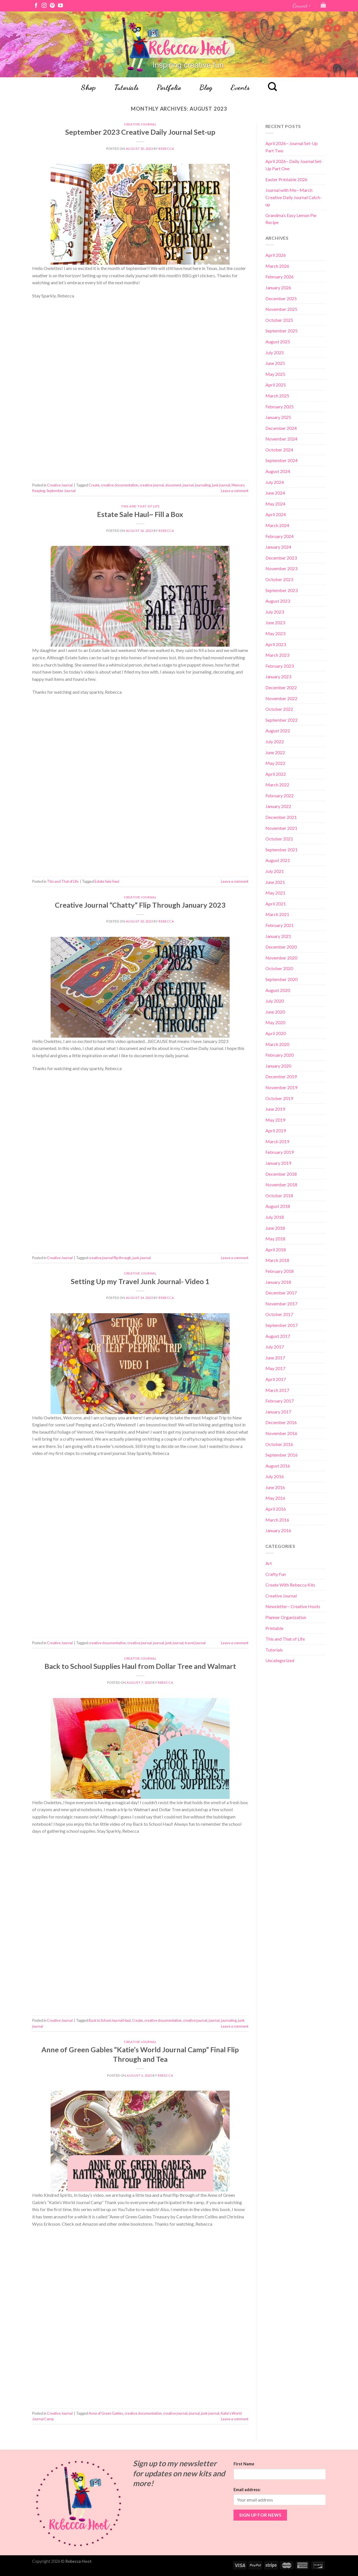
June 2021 (275, 882)
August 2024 (277, 471)
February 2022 (279, 795)
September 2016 (281, 1454)
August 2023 (277, 601)
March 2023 (277, 655)
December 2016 (281, 1422)
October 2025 (279, 320)
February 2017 (279, 1400)
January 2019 (278, 1163)
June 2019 (275, 1109)
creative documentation (119, 485)
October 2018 (279, 1195)
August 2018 (277, 1206)
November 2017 (281, 1303)
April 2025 (275, 384)
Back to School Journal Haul (110, 2020)
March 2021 (277, 914)
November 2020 (281, 957)
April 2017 (275, 1379)
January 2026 (278, 287)
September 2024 (281, 460)
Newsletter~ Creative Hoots (292, 1606)
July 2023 (274, 611)
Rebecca (166, 148)
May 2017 (275, 1368)
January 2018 (278, 1282)
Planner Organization (285, 1617)
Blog (206, 87)
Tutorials (126, 87)
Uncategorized (279, 1660)
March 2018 (277, 1260)
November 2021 (281, 828)
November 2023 (281, 568)
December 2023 (281, 557)
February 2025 (279, 406)
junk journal (221, 485)
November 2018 (281, 1184)
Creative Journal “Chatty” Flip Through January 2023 (140, 905)
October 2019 (279, 1098)
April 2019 (275, 1130)
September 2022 (281, 720)
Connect (302, 5)
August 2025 (277, 341)
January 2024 (278, 546)
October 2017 (279, 1314)
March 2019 (277, 1141)
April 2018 (275, 1249)
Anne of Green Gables (106, 2413)
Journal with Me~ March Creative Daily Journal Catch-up (293, 197)
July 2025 (274, 352)
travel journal (195, 1643)
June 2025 (275, 363)
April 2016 (275, 1508)
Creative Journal (140, 124)
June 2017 (275, 1357)
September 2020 (281, 979)
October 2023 (279, 579)
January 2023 (278, 676)
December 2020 (281, 946)
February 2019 (279, 1152)
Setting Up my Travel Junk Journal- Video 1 (140, 1281)
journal (188, 485)
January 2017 (278, 1411)
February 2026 (279, 276)
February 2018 (279, 1271)
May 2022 (275, 763)
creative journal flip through (110, 1258)
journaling (203, 485)
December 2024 (281, 428)
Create (94, 485)
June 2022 (275, 752)
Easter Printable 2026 (286, 179)
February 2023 (279, 666)
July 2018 (274, 1217)
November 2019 (281, 1087)
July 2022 (274, 741)
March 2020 (277, 1044)
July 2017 (274, 1346)
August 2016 (277, 1465)
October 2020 (279, 968)
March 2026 (277, 266)
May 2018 (275, 1238)
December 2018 (281, 1174)
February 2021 (279, 925)
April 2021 (275, 903)
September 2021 (281, 849)
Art (268, 1563)
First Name (244, 2463)
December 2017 (281, 1292)
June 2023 (275, 622)
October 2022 (279, 709)
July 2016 (274, 1476)
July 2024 (274, 482)
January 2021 (278, 936)
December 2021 (281, 817)
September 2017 (281, 1325)
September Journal (61, 490)
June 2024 (275, 492)
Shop (88, 87)
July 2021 (274, 871)
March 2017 (277, 1390)
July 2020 (274, 1000)
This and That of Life (140, 506)
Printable (274, 1628)
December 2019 (281, 1076)
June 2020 (275, 1011)
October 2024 (279, 449)
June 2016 (275, 1487)
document (173, 485)
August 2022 (277, 730)
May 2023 (275, 633)
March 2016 (277, 1519)
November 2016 (281, 1433)
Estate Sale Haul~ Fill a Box (140, 514)
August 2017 (277, 1336)
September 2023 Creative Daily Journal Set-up (140, 132)
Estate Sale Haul (107, 881)
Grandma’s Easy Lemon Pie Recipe (290, 219)
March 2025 (277, 395)
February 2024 (279, 536)
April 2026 (275, 255)
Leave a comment (234, 490)
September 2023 (281, 590)
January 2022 (278, 806)
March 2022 (277, 784)
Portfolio (169, 87)
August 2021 (277, 860)
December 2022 (281, 687)
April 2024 (275, 514)
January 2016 (278, 1530)
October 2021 (279, 838)
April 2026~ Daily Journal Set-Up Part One (294, 165)
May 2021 (275, 892)
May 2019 (275, 1119)
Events (240, 87)
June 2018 (275, 1228)
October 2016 (279, 1444)
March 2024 (277, 525)
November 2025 (281, 309)
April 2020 (275, 1033)
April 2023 (275, 644)
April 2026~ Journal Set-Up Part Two (291, 147)
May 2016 (275, 1498)
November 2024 (281, 438)
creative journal (152, 485)
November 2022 (281, 698)
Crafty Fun (275, 1574)
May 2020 (275, 1022)
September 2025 (281, 330)
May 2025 (275, 374)
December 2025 (281, 298)
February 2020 (279, 1055)
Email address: (247, 2489)
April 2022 (275, 774)
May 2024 (275, 503)
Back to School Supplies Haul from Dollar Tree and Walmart (140, 1666)
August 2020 (277, 990)
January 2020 (278, 1065)
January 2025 (278, 417)
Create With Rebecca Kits (290, 1584)
